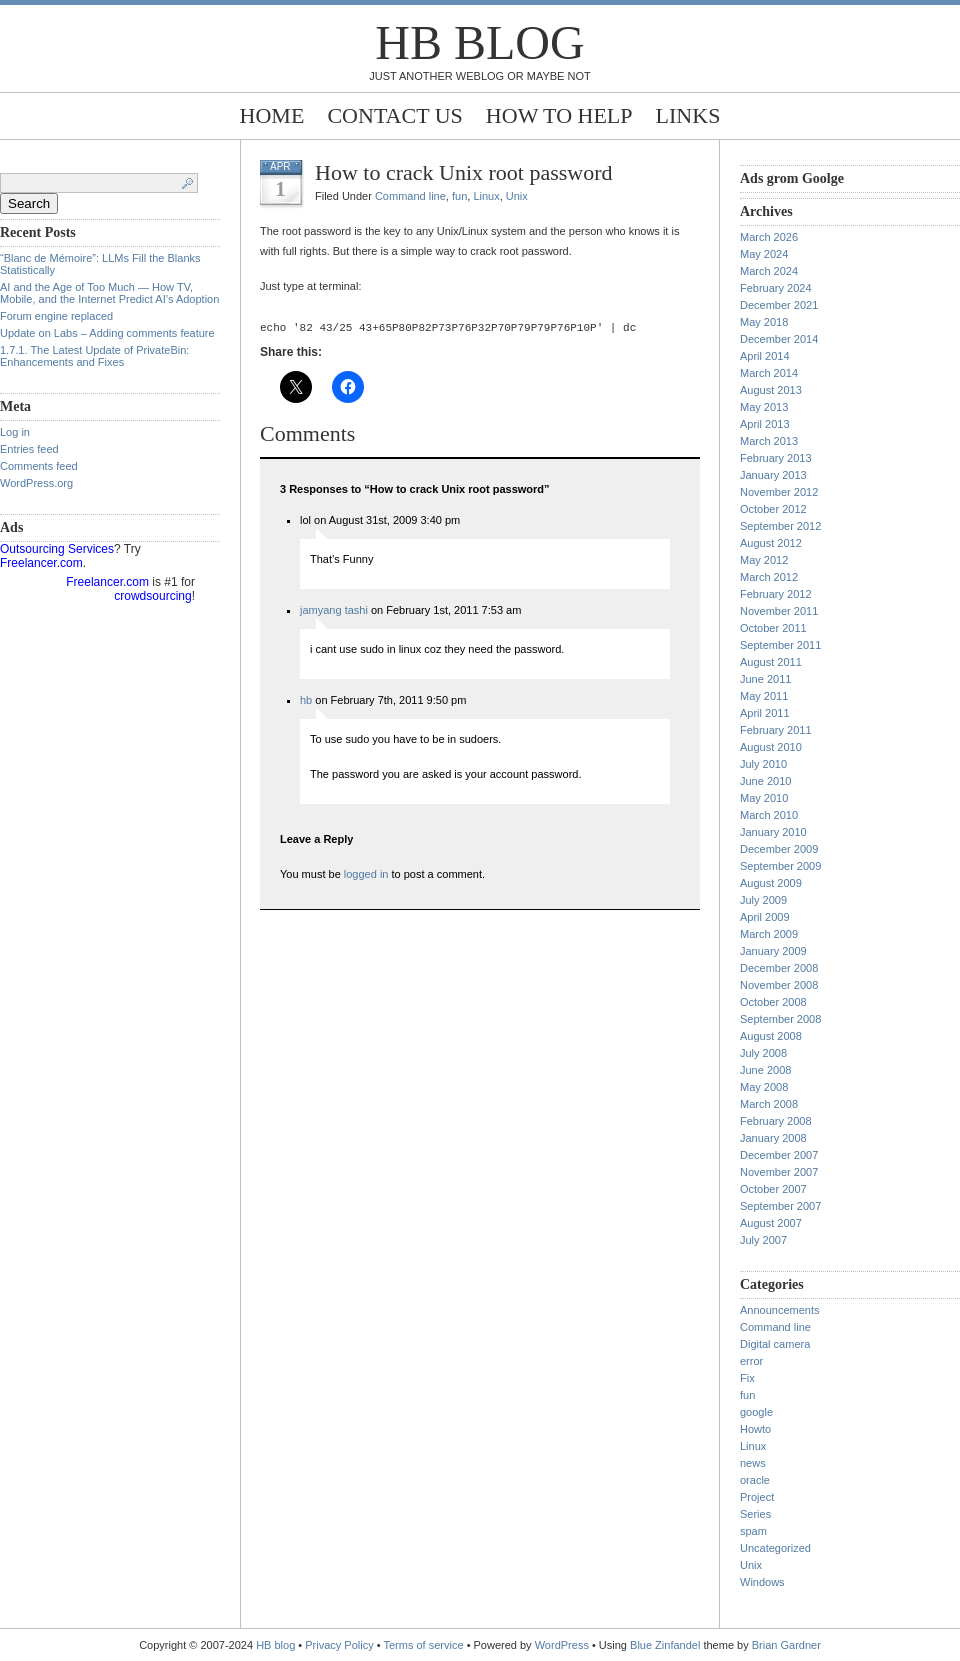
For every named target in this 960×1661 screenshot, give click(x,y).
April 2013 (765, 424)
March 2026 (769, 237)
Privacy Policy (341, 1645)
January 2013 (773, 475)
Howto (755, 1429)
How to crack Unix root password (464, 172)
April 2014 (765, 356)
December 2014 (779, 339)
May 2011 (764, 696)
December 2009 (779, 849)
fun (459, 196)
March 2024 (769, 271)
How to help (559, 115)
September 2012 (780, 526)
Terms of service (424, 1645)
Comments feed (39, 466)
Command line (410, 196)
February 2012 (776, 594)
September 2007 (780, 1206)
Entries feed (29, 449)
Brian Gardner (786, 1645)
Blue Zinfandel (666, 1645)
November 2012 (779, 492)
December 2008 (779, 968)
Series (755, 1514)
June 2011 (765, 679)
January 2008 (773, 1138)
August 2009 (771, 883)
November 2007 (779, 1172)
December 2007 (779, 1155)
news (753, 1463)
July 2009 (763, 900)
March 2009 (769, 934)
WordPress (562, 1645)
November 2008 (779, 985)
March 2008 (769, 1104)
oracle (755, 1480)
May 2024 (764, 254)
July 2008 (763, 1053)
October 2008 (773, 1002)
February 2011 (776, 730)
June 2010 (765, 781)
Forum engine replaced (56, 316)
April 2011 (765, 713)
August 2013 (771, 390)
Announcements (780, 1310)
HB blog (479, 42)
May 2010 (764, 798)
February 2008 (776, 1121)
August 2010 (771, 747)
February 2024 (776, 288)
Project (757, 1497)
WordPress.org (36, 483)
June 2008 (765, 1070)
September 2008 (780, 1019)
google (756, 1412)
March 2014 (769, 373)
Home (272, 115)
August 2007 (771, 1223)
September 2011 (780, 645)
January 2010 (773, 832)
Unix (517, 196)
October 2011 (773, 628)
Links (688, 115)
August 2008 (771, 1036)
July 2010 (763, 764)
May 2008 (764, 1087)
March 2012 (769, 577)
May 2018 (764, 322)
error (751, 1361)
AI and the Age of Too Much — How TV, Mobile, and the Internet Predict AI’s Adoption (109, 293)
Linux (486, 196)
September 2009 (780, 866)
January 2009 (773, 951)
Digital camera (775, 1344)
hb (306, 703)
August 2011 (771, 662)
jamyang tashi (334, 613)
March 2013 (769, 441)
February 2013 (776, 458)
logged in (366, 877)
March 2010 (769, 815)
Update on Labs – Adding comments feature (107, 333)
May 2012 (764, 560)
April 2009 (765, 917)
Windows (762, 1582)
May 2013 (764, 407)
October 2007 (773, 1189)
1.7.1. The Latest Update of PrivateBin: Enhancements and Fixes (94, 356)
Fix (747, 1378)
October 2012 (773, 509)
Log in (15, 432)
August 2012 (771, 543)
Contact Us (394, 115)
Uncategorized (775, 1548)
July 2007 (763, 1240)
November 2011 (779, 611)
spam (753, 1531)
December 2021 (779, 305)
